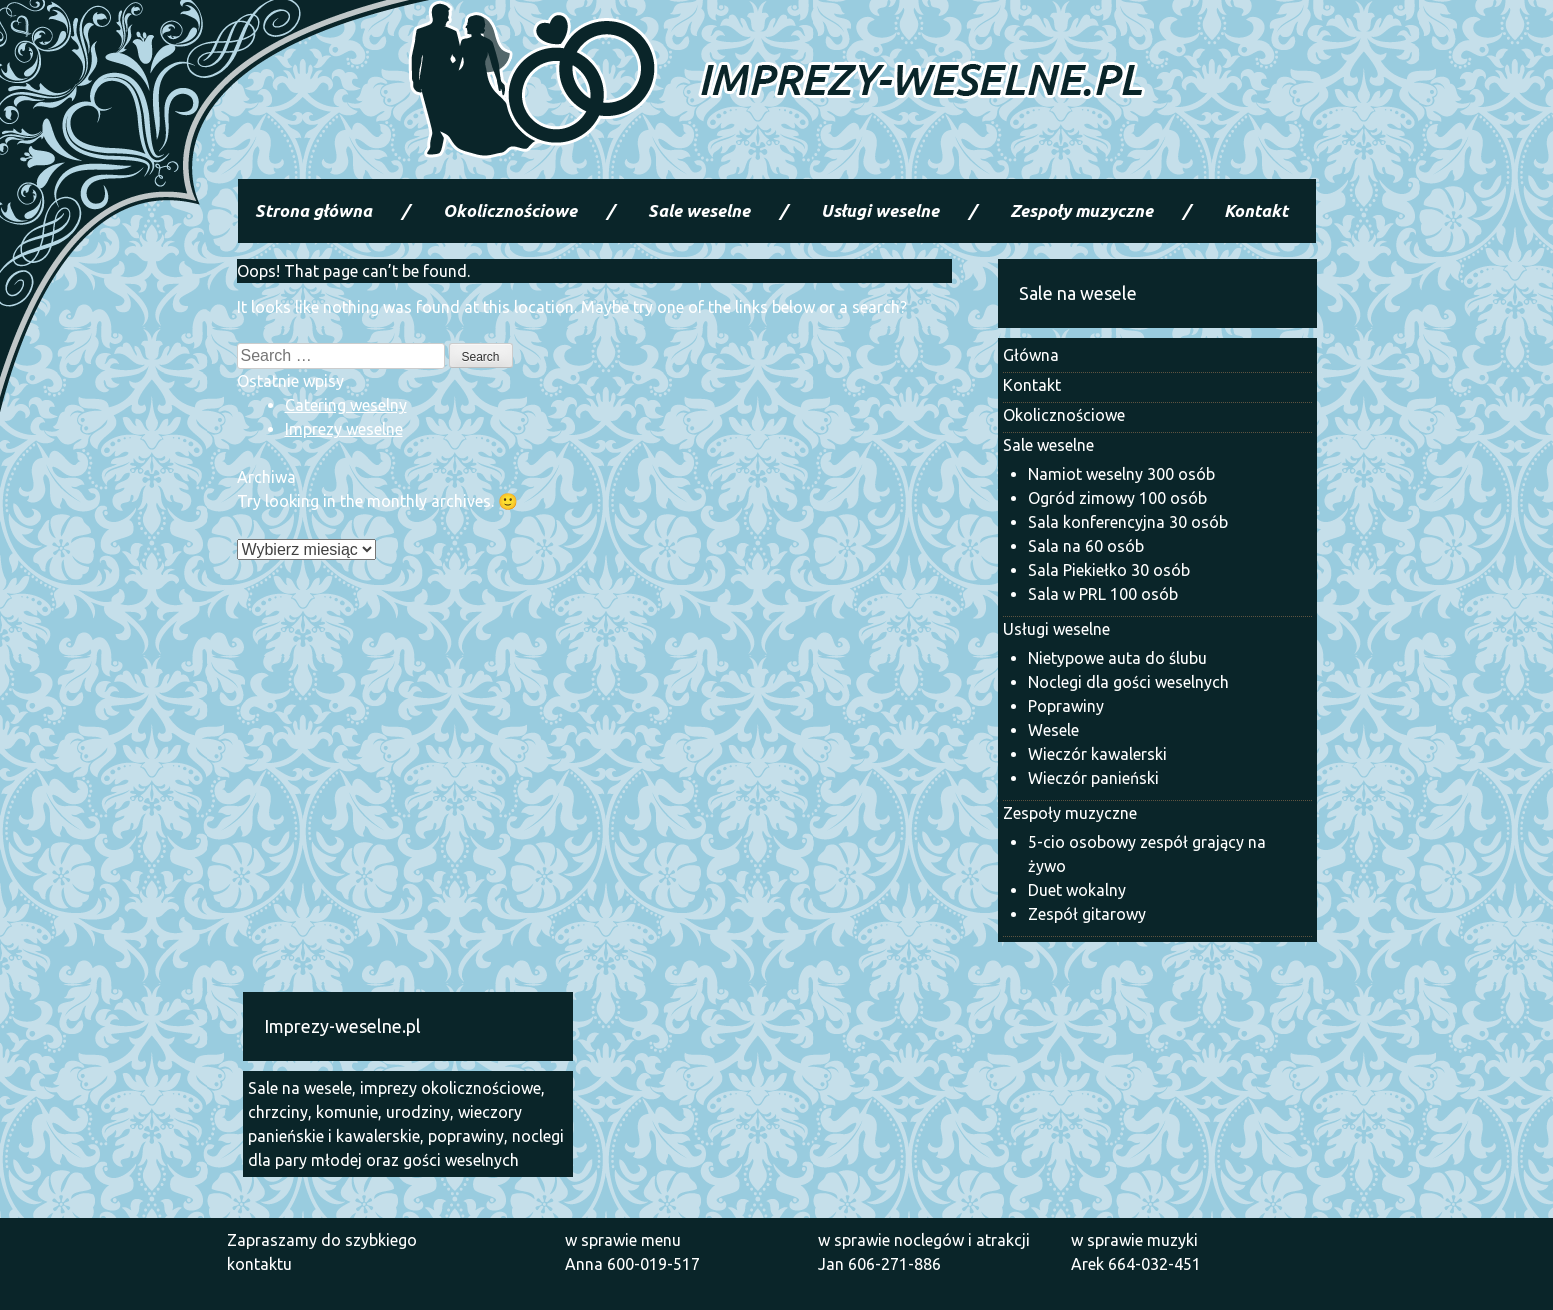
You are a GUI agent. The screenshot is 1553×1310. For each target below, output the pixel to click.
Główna (1031, 355)
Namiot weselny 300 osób (1121, 474)
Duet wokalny (1077, 890)
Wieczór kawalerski (1097, 754)
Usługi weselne (880, 210)
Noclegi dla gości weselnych (1128, 682)
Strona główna (313, 210)
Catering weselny (346, 405)
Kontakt (1256, 210)
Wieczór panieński (1093, 778)
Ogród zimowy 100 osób (1117, 498)
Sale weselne (699, 210)
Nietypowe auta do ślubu (1117, 658)
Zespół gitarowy (1087, 914)
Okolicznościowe (510, 210)
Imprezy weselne (344, 429)
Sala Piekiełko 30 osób (1109, 570)
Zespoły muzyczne (1081, 210)
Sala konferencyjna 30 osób (1128, 522)
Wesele (1053, 730)
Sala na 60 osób (1086, 546)
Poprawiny (1066, 706)
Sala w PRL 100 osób (1103, 594)
